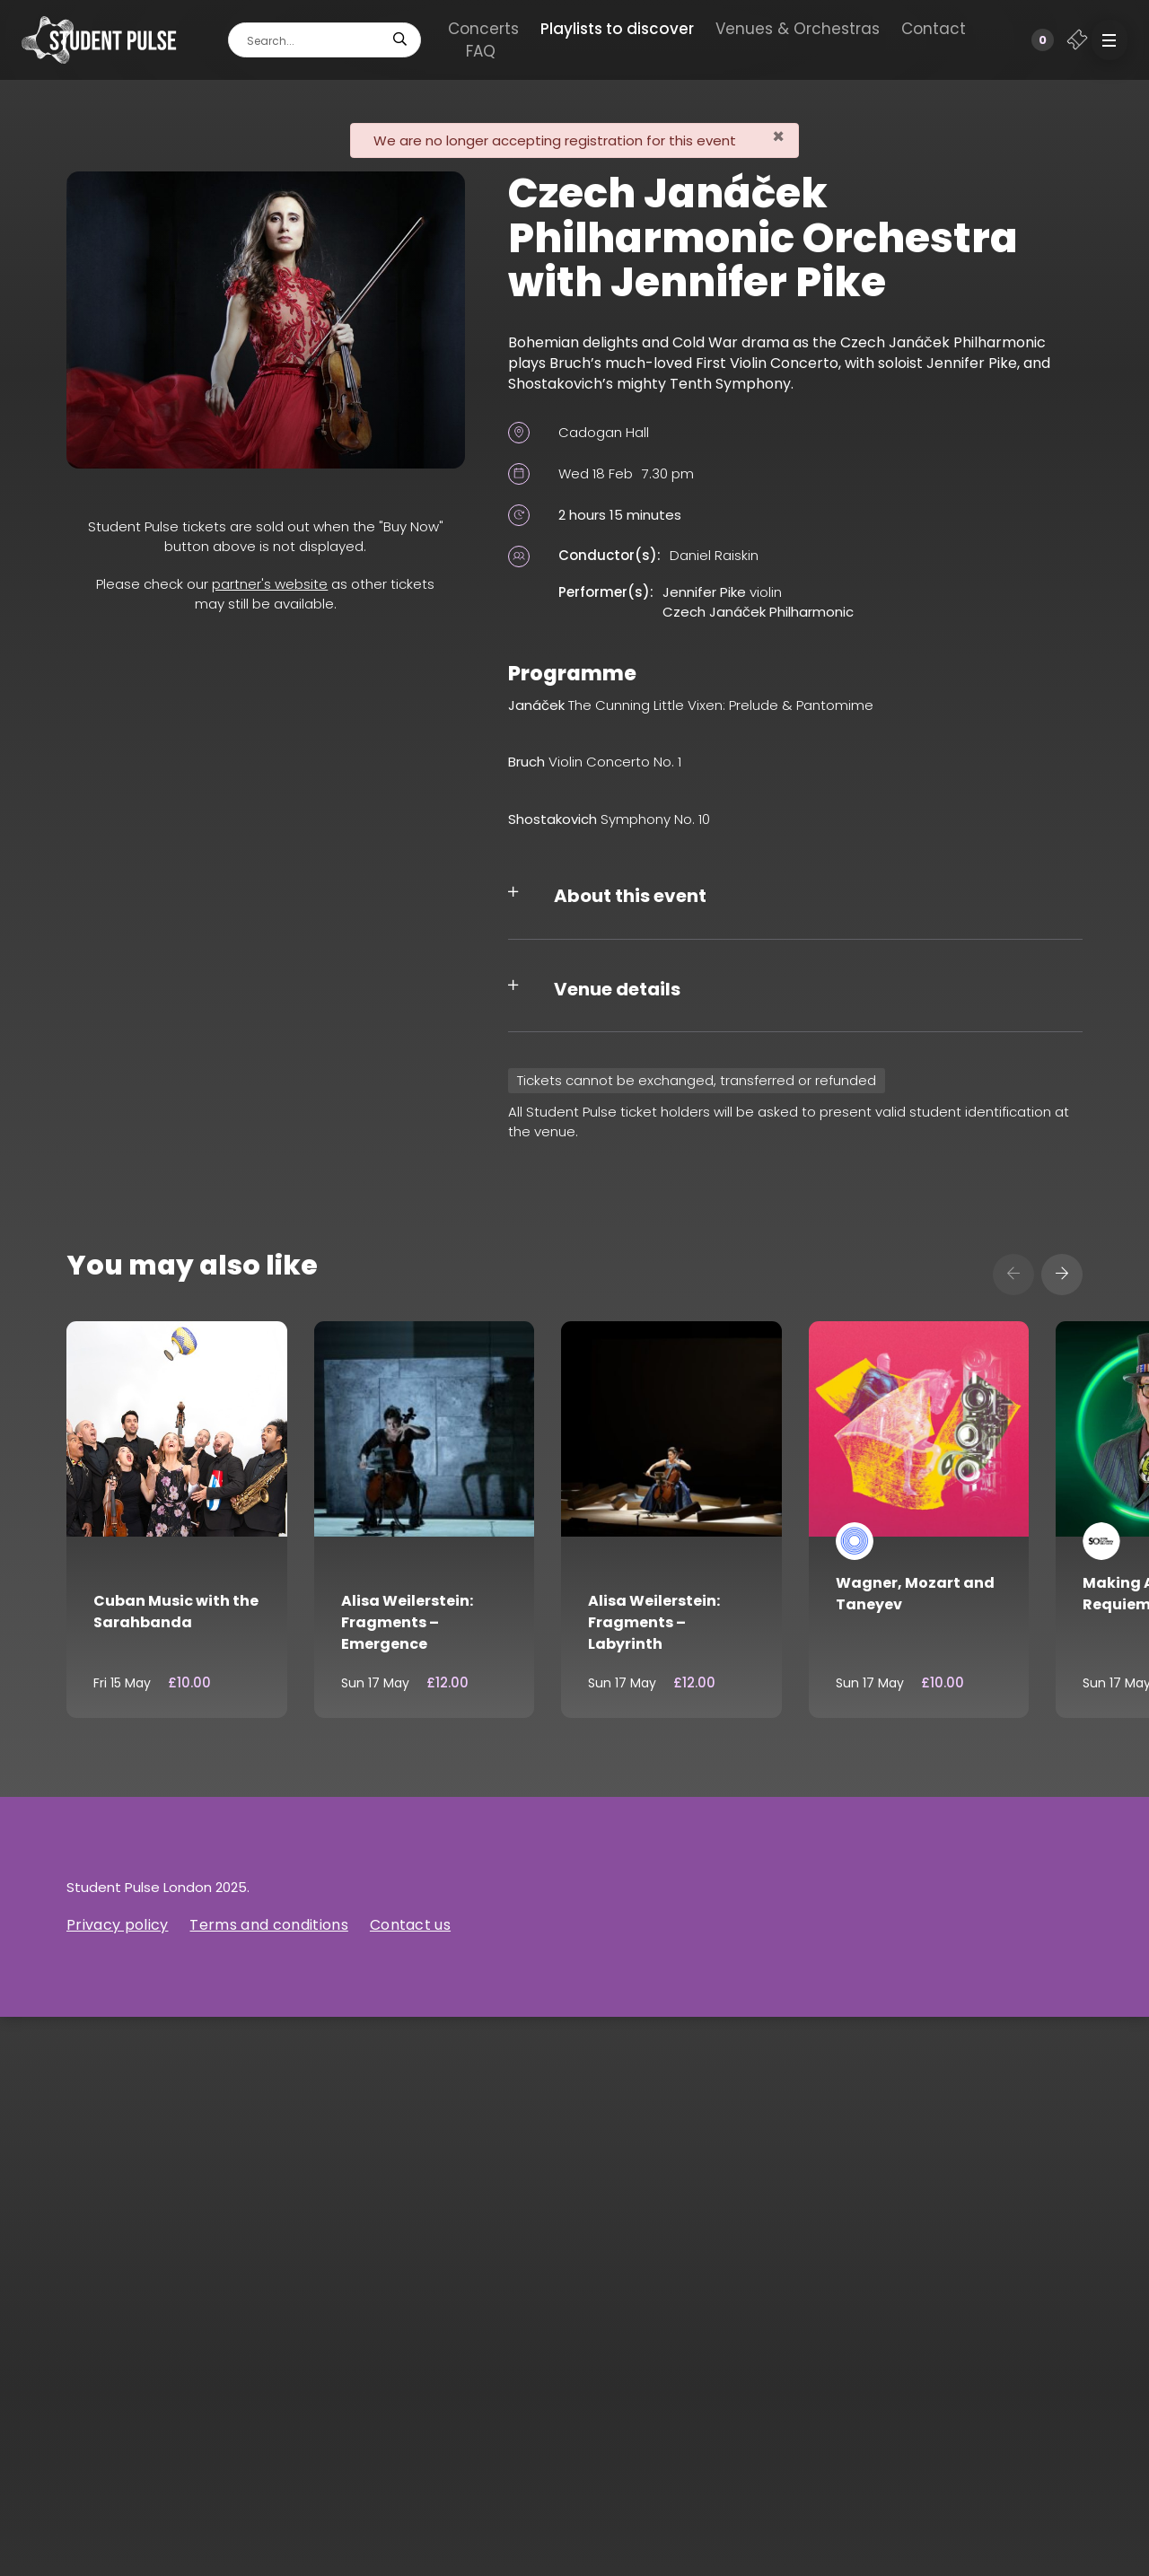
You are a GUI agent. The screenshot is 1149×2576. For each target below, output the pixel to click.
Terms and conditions (268, 1924)
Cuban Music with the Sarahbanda (176, 1611)
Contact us (410, 1924)
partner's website (270, 583)
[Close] (778, 137)
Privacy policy (117, 1924)
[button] (1109, 40)
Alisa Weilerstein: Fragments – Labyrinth (654, 1622)
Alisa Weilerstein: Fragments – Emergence (407, 1622)
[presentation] (1013, 1274)
